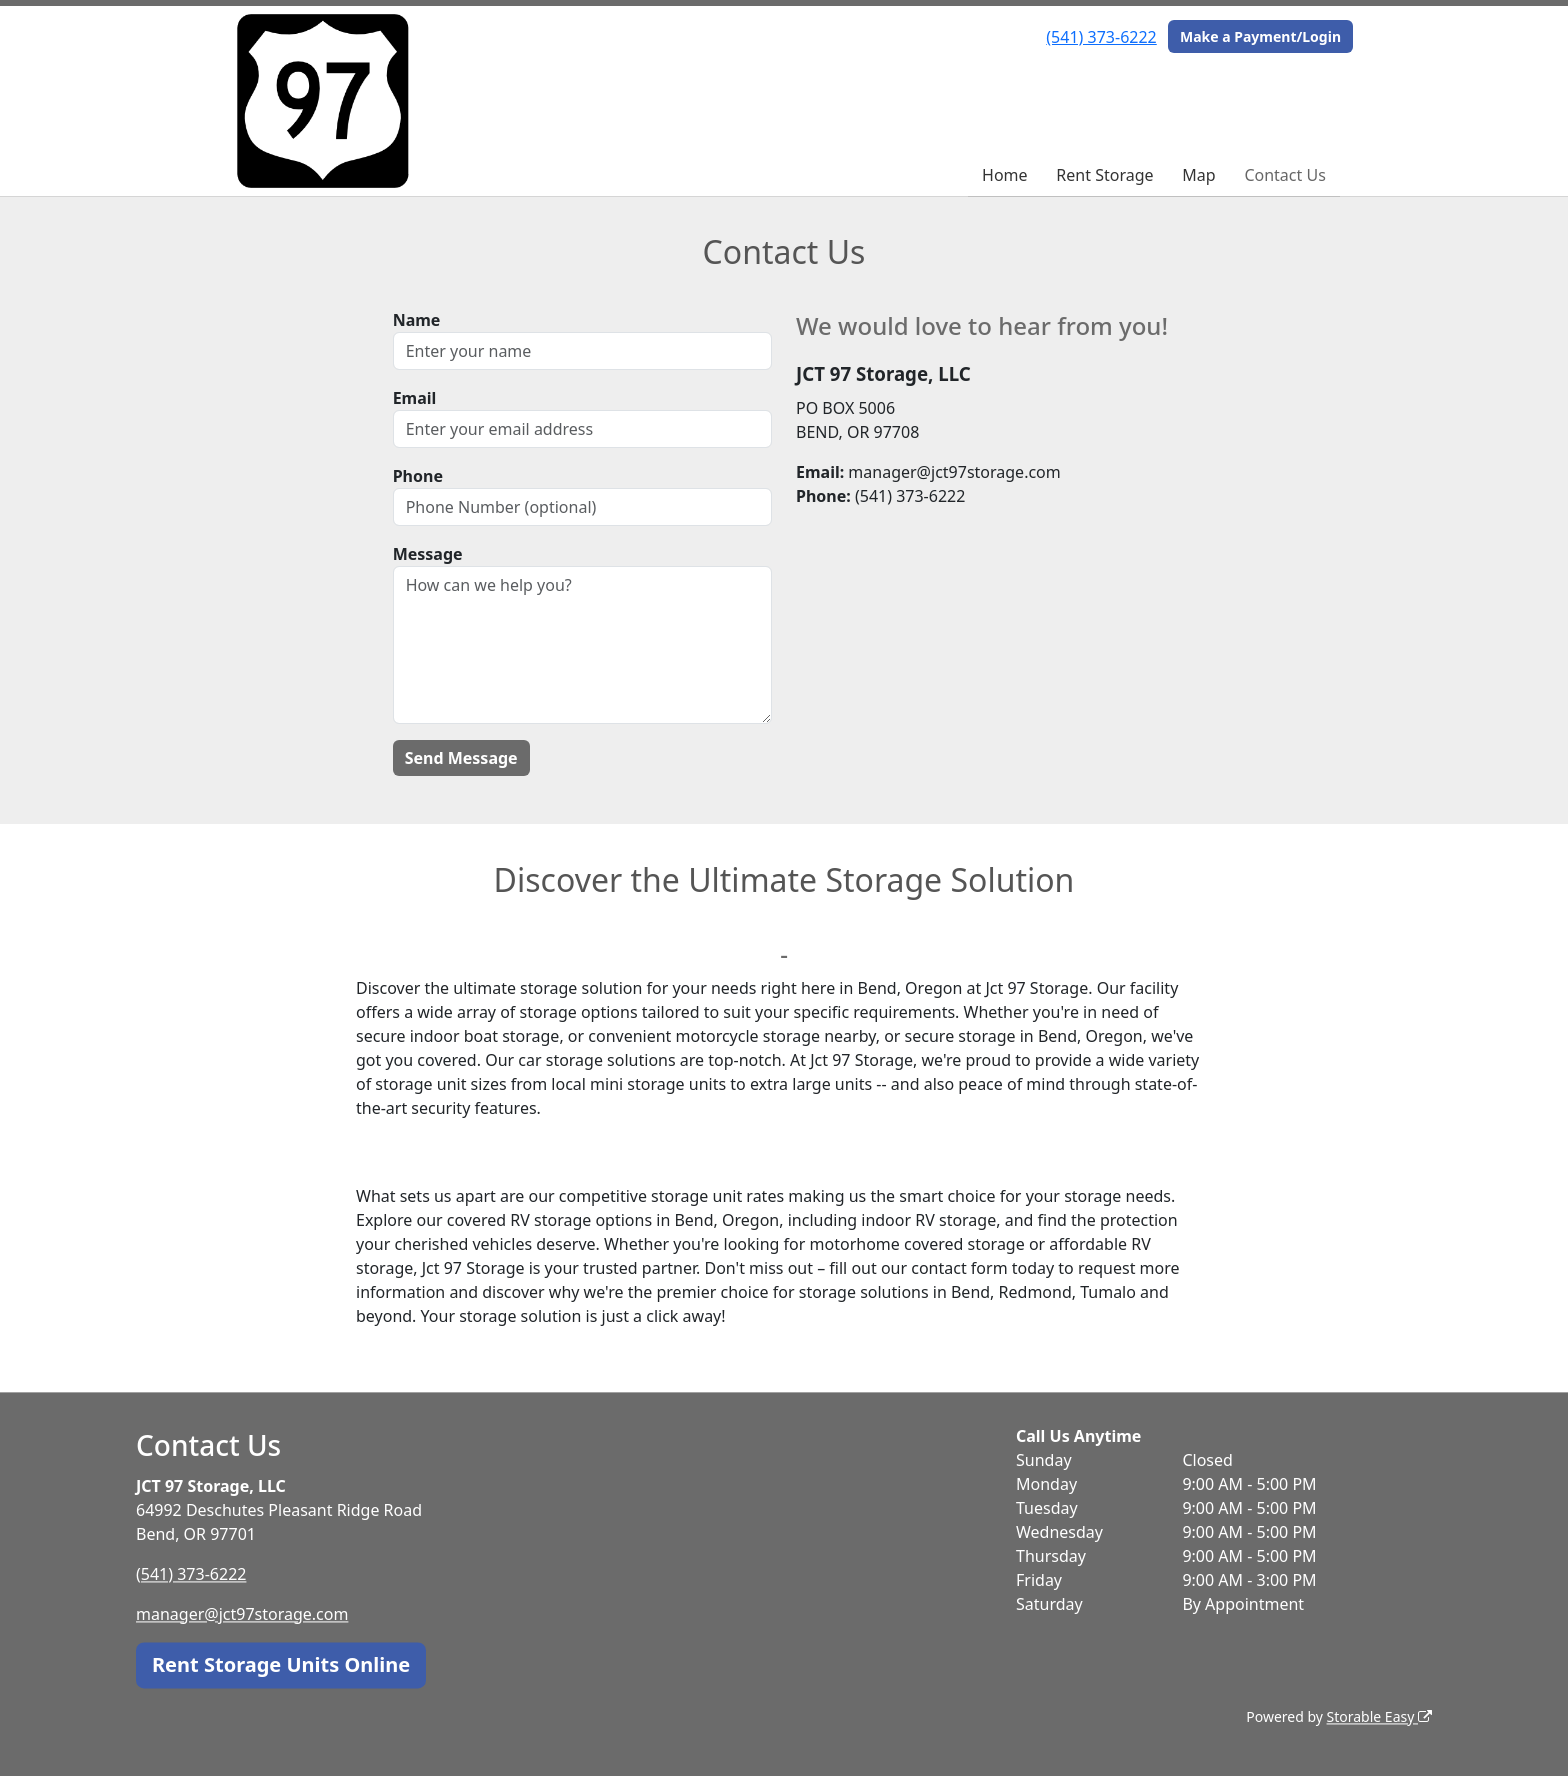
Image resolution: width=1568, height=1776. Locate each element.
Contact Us (1284, 175)
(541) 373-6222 (1101, 37)
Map (1198, 175)
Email (415, 398)
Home (1005, 175)
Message (428, 554)
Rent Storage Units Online (281, 1664)
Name (417, 320)
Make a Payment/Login (1260, 36)
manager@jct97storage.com (242, 1614)
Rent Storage (1104, 175)
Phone (418, 476)
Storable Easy (1379, 1716)
